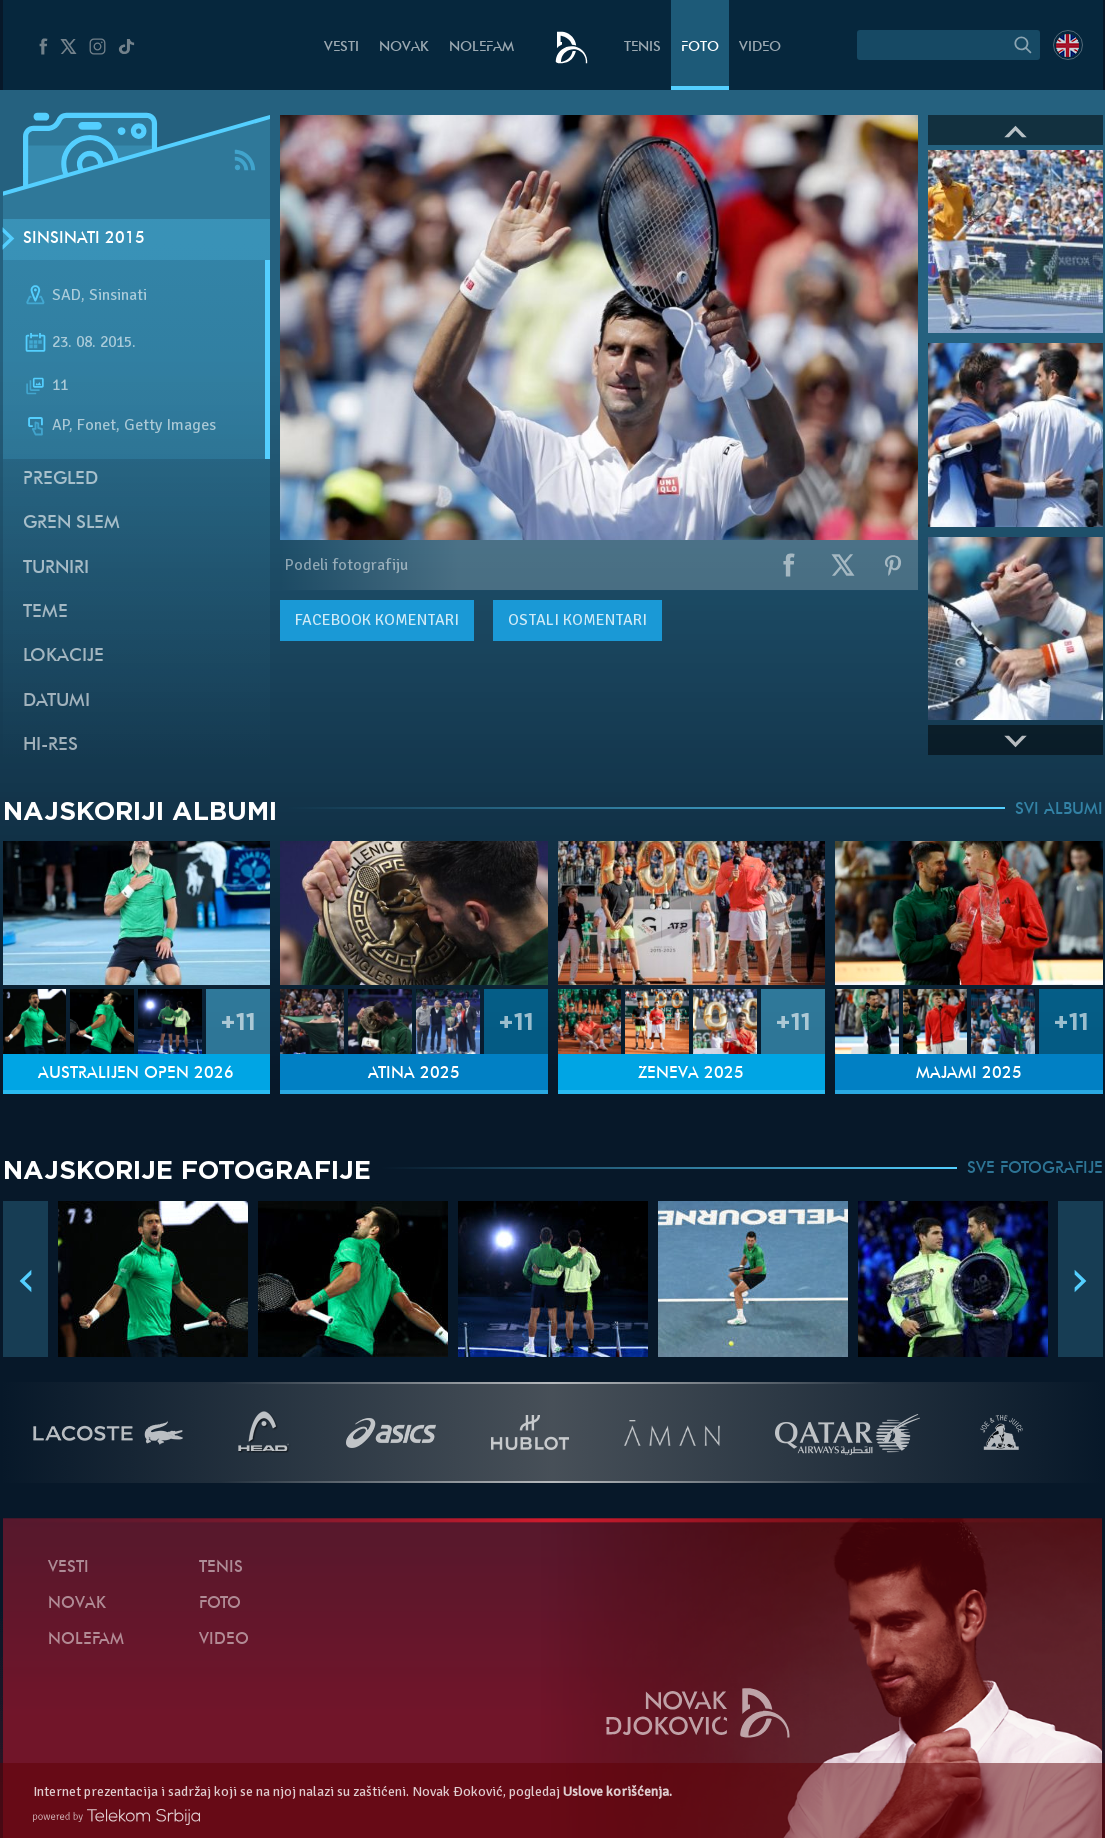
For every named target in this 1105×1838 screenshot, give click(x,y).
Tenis (642, 47)
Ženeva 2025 (691, 1074)
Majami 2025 (969, 1074)
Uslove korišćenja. (617, 1791)
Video (760, 47)
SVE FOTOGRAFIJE (1035, 1169)
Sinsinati (118, 295)
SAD (66, 295)
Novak (404, 47)
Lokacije (63, 656)
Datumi (56, 701)
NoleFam (481, 47)
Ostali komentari (577, 620)
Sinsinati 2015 (84, 239)
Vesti (341, 47)
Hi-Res (50, 745)
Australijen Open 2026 (136, 1074)
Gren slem (71, 523)
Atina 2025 (414, 1074)
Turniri (56, 568)
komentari (377, 620)
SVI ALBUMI (1059, 810)
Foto (700, 47)
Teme (45, 612)
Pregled (60, 479)
